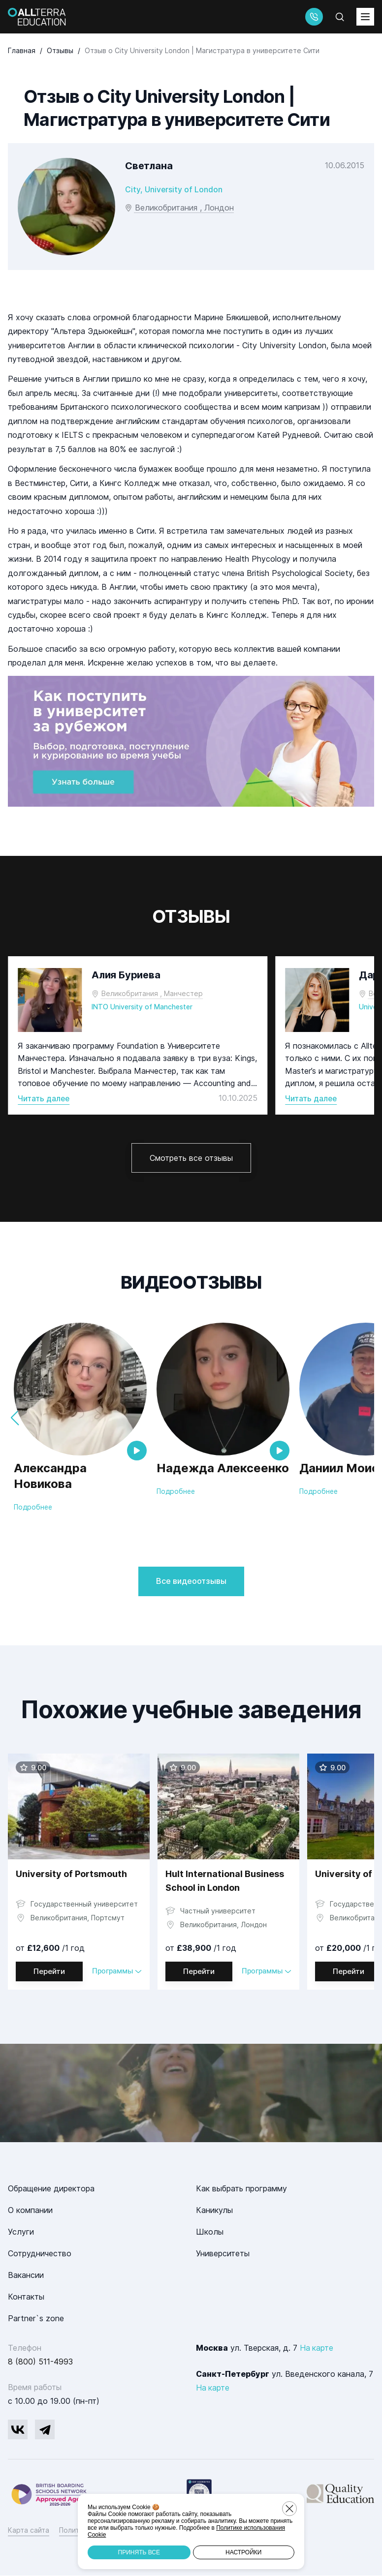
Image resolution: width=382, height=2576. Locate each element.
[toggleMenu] (365, 17)
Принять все (139, 2552)
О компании (30, 2210)
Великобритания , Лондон (184, 207)
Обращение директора (51, 2189)
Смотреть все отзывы (191, 1158)
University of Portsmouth (71, 1874)
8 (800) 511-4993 (40, 2362)
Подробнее (33, 1507)
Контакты (26, 2297)
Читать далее (44, 1098)
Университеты (223, 2254)
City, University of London (174, 189)
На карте (317, 2348)
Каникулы (214, 2210)
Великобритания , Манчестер (152, 993)
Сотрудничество (39, 2254)
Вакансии (26, 2275)
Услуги (21, 2232)
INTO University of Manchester (144, 1007)
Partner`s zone (36, 2319)
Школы (209, 2232)
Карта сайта (28, 2530)
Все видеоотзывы (191, 1581)
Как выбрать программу (241, 2189)
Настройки (243, 2552)
